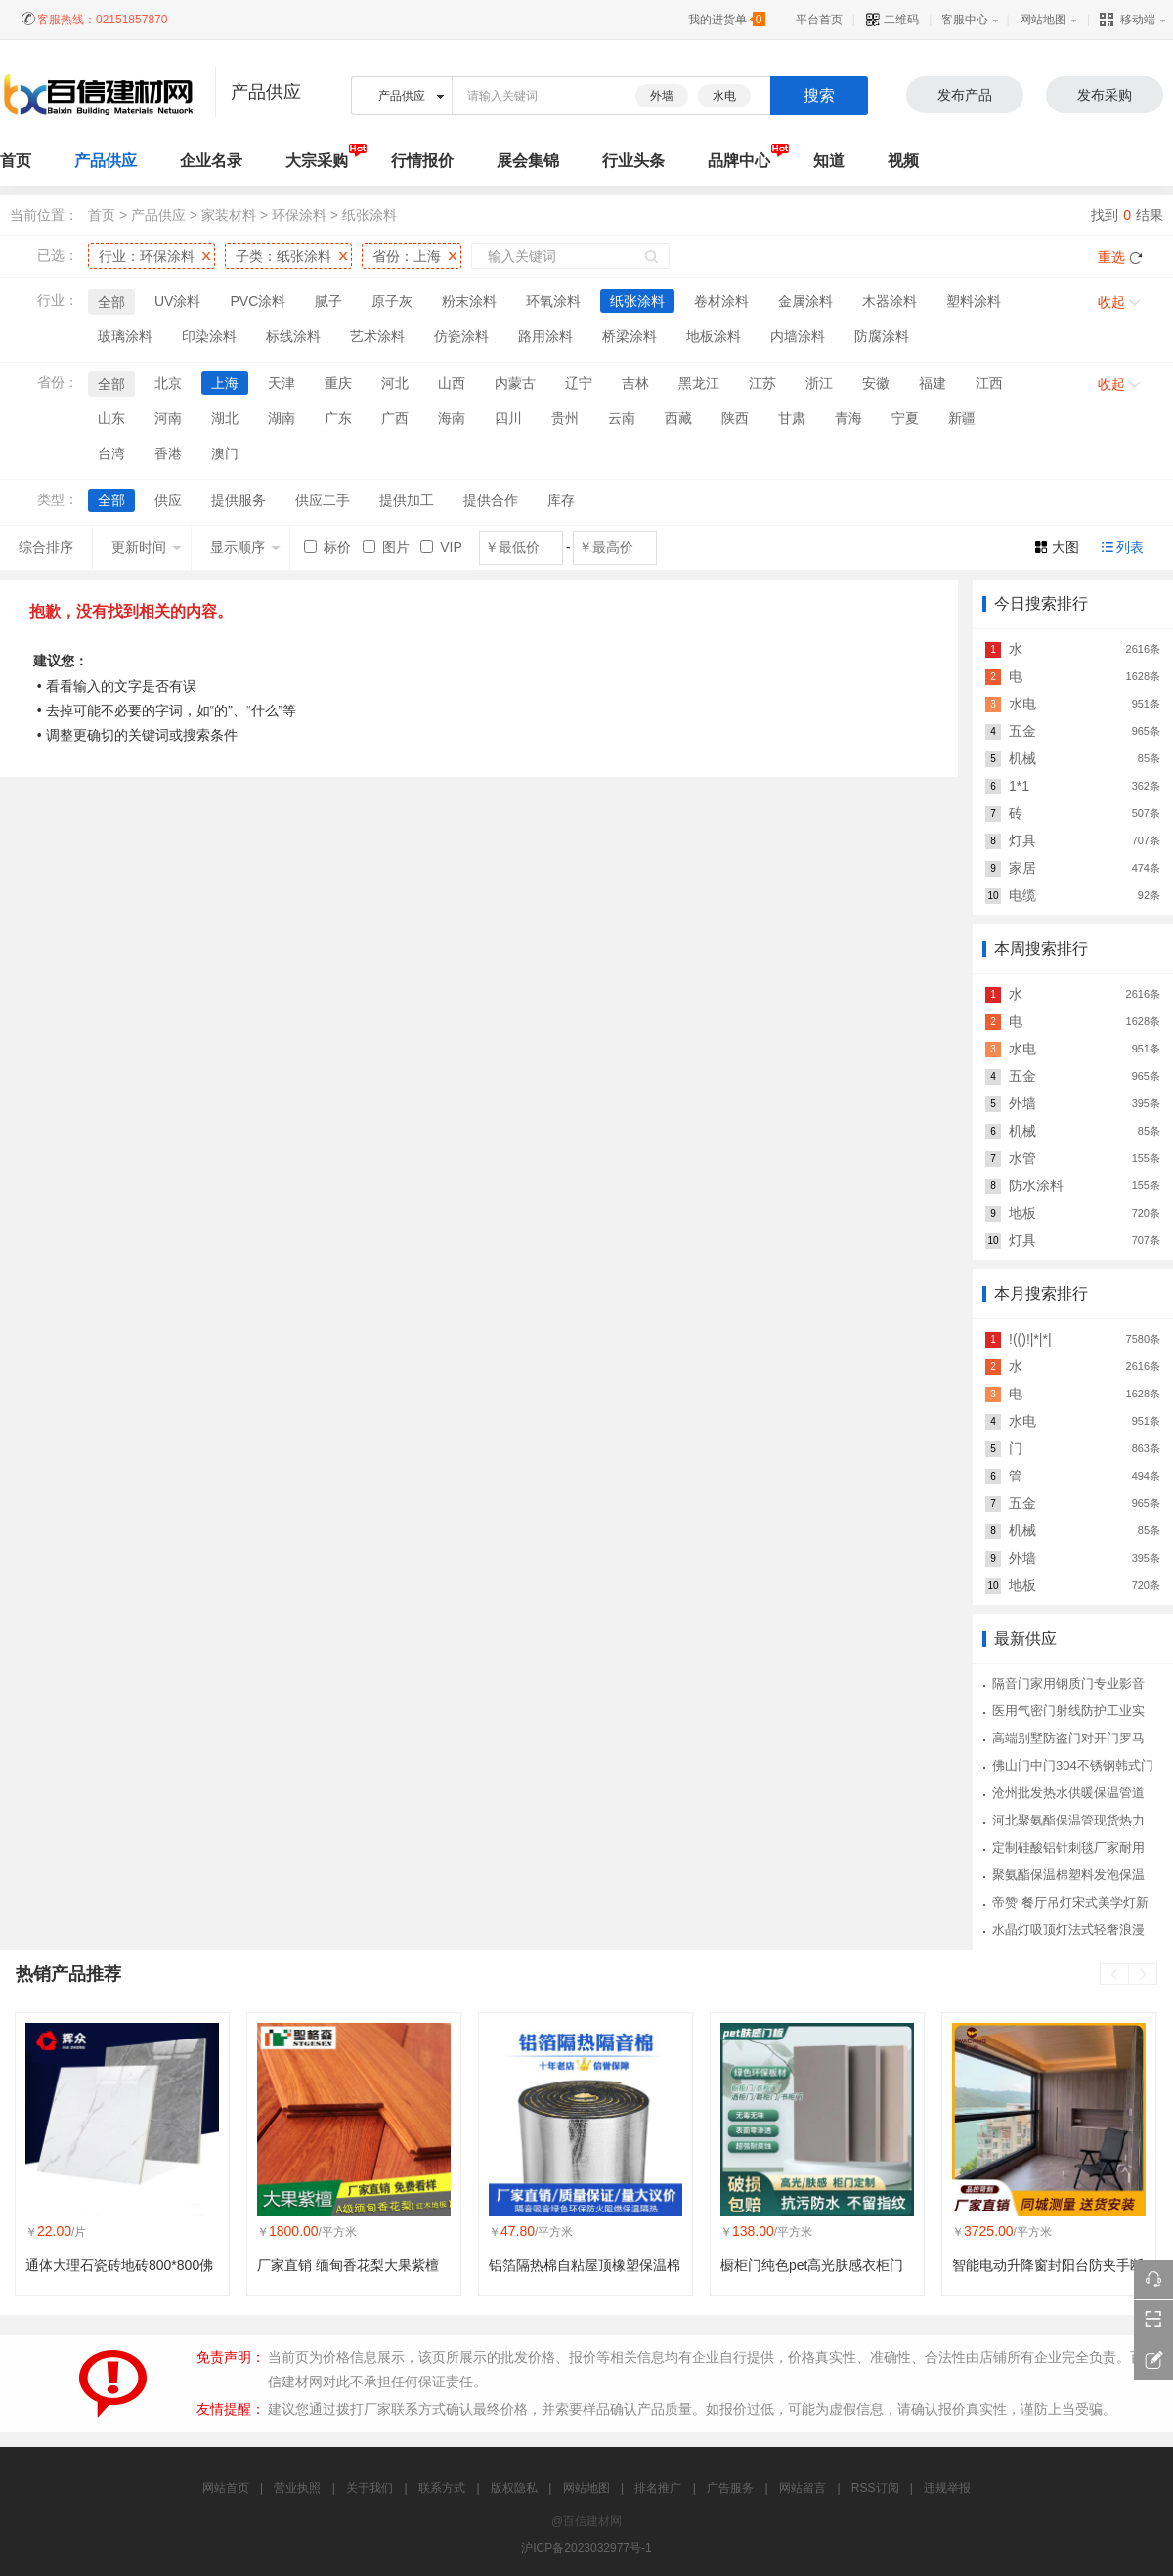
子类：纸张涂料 (283, 256)
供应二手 (322, 500)
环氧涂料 (553, 301)
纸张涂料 (369, 215)
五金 (1022, 731)
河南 (168, 418)
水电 (724, 96)
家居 (1022, 868)
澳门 (225, 453)
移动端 (1127, 19)
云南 (621, 418)
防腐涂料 (881, 336)
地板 (1022, 1213)
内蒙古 (515, 383)
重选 (1111, 257)
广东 (338, 418)
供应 (168, 500)
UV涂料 (177, 301)
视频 (903, 160)
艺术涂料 (377, 336)
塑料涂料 (973, 301)
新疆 (962, 418)
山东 (111, 418)
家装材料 (228, 215)
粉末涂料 (469, 301)
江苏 (762, 383)
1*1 (1019, 786)
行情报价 (422, 160)
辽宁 (578, 383)
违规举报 (947, 2488)
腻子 (328, 301)
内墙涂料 (797, 336)
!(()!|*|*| (1030, 1339)
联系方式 (441, 2488)
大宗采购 (316, 160)
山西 (451, 383)
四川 (508, 418)
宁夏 (905, 418)
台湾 (111, 453)
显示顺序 (245, 547)
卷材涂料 (721, 301)
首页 (101, 215)
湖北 (225, 418)
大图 (1065, 547)
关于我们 (369, 2488)
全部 (111, 302)
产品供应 (105, 160)
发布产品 (964, 95)
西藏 (678, 418)
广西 (395, 418)
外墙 (661, 96)
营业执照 (297, 2488)
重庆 (338, 383)
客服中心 (964, 19)
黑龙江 (698, 383)
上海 (225, 383)
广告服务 (730, 2488)
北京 (168, 383)
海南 (451, 418)
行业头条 (633, 160)
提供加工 (406, 500)
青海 (848, 418)
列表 (1130, 547)
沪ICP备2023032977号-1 (586, 2548)
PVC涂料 (257, 301)
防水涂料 (1036, 1185)
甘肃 (791, 418)
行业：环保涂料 (147, 256)
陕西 (735, 418)
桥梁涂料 (629, 336)
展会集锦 (528, 160)
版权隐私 (514, 2488)
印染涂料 (209, 336)
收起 (1111, 302)
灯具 (1022, 840)
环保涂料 (299, 215)
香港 (168, 453)
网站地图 (1043, 19)
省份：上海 (406, 256)
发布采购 (1104, 95)
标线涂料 (293, 336)
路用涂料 (545, 336)
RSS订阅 (875, 2488)
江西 (989, 383)
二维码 (892, 19)
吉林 (635, 383)
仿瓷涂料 (461, 336)
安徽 (876, 383)
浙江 (819, 383)
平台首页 (819, 19)
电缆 (1022, 895)
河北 (395, 383)
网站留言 (802, 2488)
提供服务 (238, 500)
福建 (932, 383)
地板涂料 (713, 336)
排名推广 (657, 2488)
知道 (829, 160)
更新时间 (146, 547)
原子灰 (392, 301)
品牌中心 (739, 160)
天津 (281, 383)
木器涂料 (889, 301)
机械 (1022, 758)
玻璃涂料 (125, 336)
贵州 (565, 418)
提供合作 (490, 500)
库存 (561, 500)
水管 (1022, 1158)
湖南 (281, 418)
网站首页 (225, 2488)
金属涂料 (805, 301)
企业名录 (211, 160)
